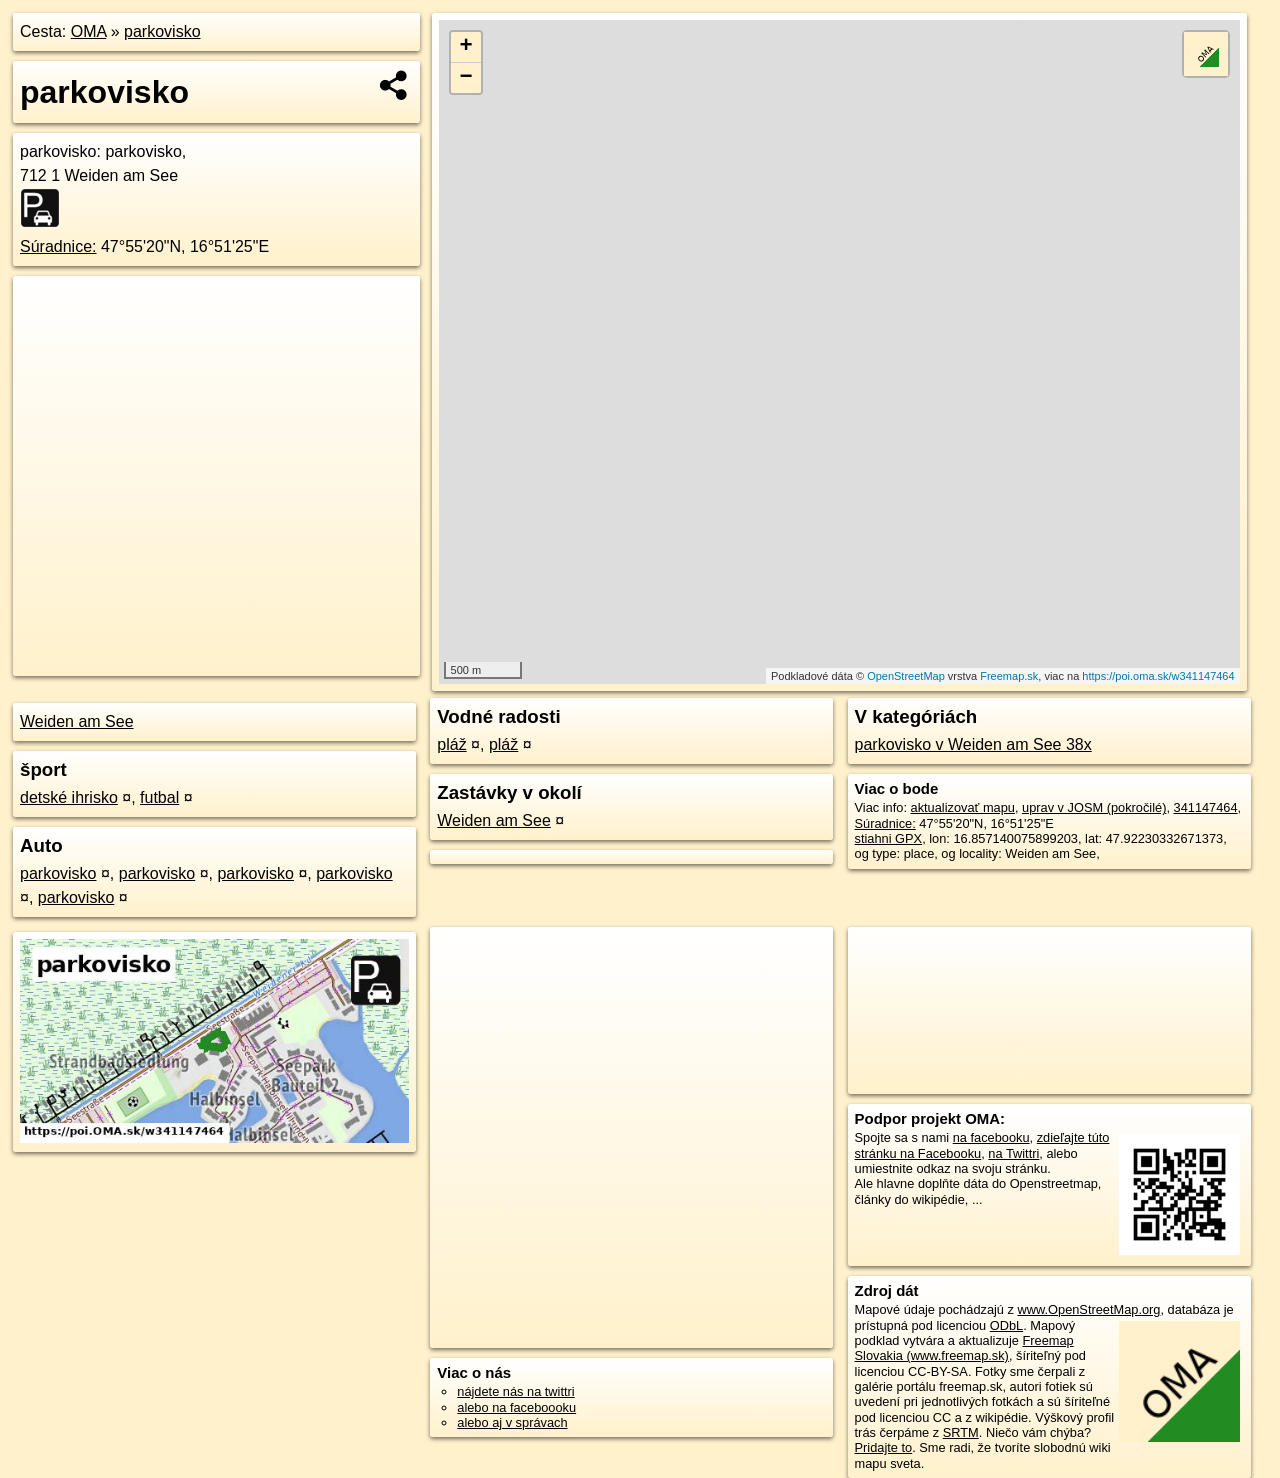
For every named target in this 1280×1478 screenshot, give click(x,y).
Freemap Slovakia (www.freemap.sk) (964, 1348)
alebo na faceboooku (516, 1407)
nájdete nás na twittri (515, 1391)
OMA (89, 31)
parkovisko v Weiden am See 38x (973, 744)
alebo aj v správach (512, 1422)
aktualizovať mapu (963, 807)
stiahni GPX (889, 838)
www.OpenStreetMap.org (1088, 1309)
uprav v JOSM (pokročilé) (1094, 807)
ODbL (1006, 1325)
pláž (451, 744)
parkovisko (162, 31)
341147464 (1206, 807)
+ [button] (466, 47)
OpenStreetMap (906, 676)
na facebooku (991, 1137)
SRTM (961, 1432)
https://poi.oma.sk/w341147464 (1158, 676)
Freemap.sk (1009, 676)
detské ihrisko (69, 797)
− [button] (466, 78)
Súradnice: (58, 246)
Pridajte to (884, 1447)
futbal (159, 797)
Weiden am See (77, 721)
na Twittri (1013, 1153)
